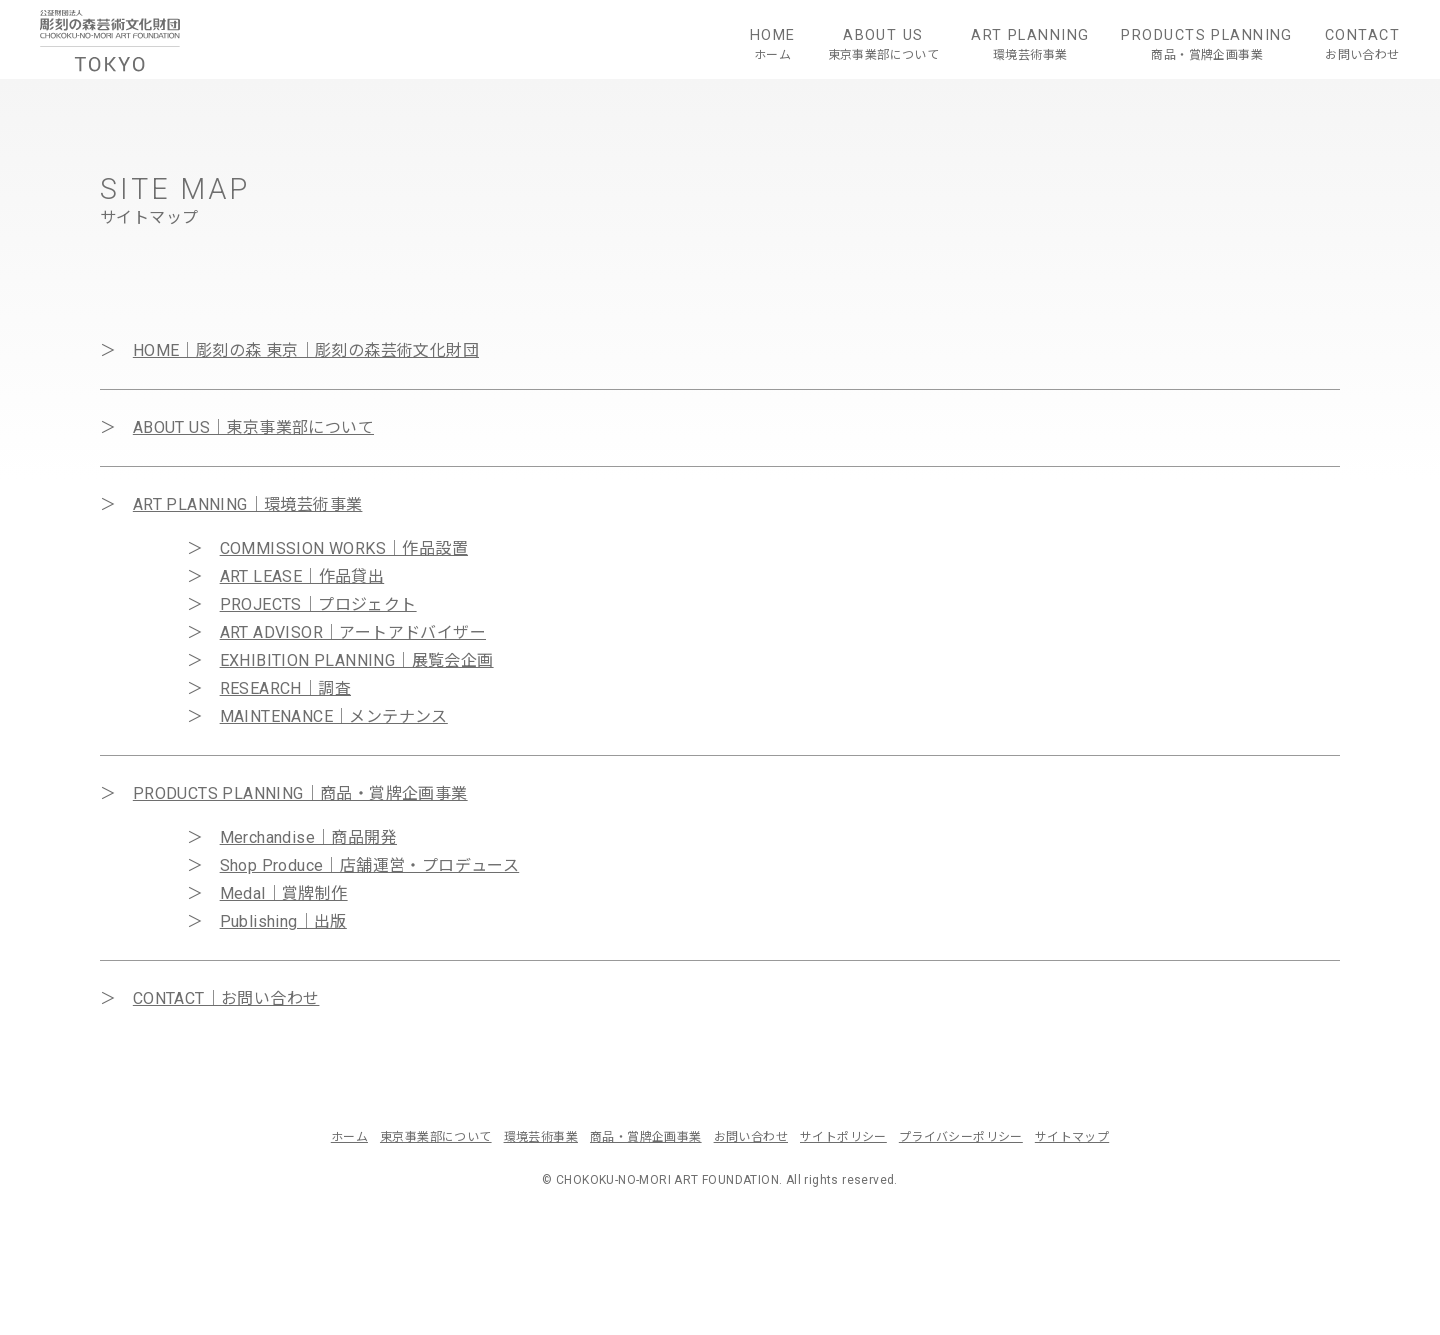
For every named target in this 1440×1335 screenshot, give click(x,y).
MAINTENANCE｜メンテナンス (334, 716)
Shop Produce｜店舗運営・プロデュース (370, 865)
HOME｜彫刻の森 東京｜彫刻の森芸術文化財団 (306, 350)
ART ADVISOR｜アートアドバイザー (353, 632)
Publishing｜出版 (283, 921)
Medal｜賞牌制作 (284, 893)
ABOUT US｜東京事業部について (253, 427)
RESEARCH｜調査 (285, 688)
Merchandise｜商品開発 (308, 837)
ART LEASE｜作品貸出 (302, 576)
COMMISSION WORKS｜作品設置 (344, 548)
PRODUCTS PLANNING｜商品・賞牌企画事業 (300, 793)
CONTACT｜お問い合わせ (226, 998)
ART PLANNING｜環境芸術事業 (248, 504)
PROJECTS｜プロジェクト (318, 604)
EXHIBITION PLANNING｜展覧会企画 (357, 660)
